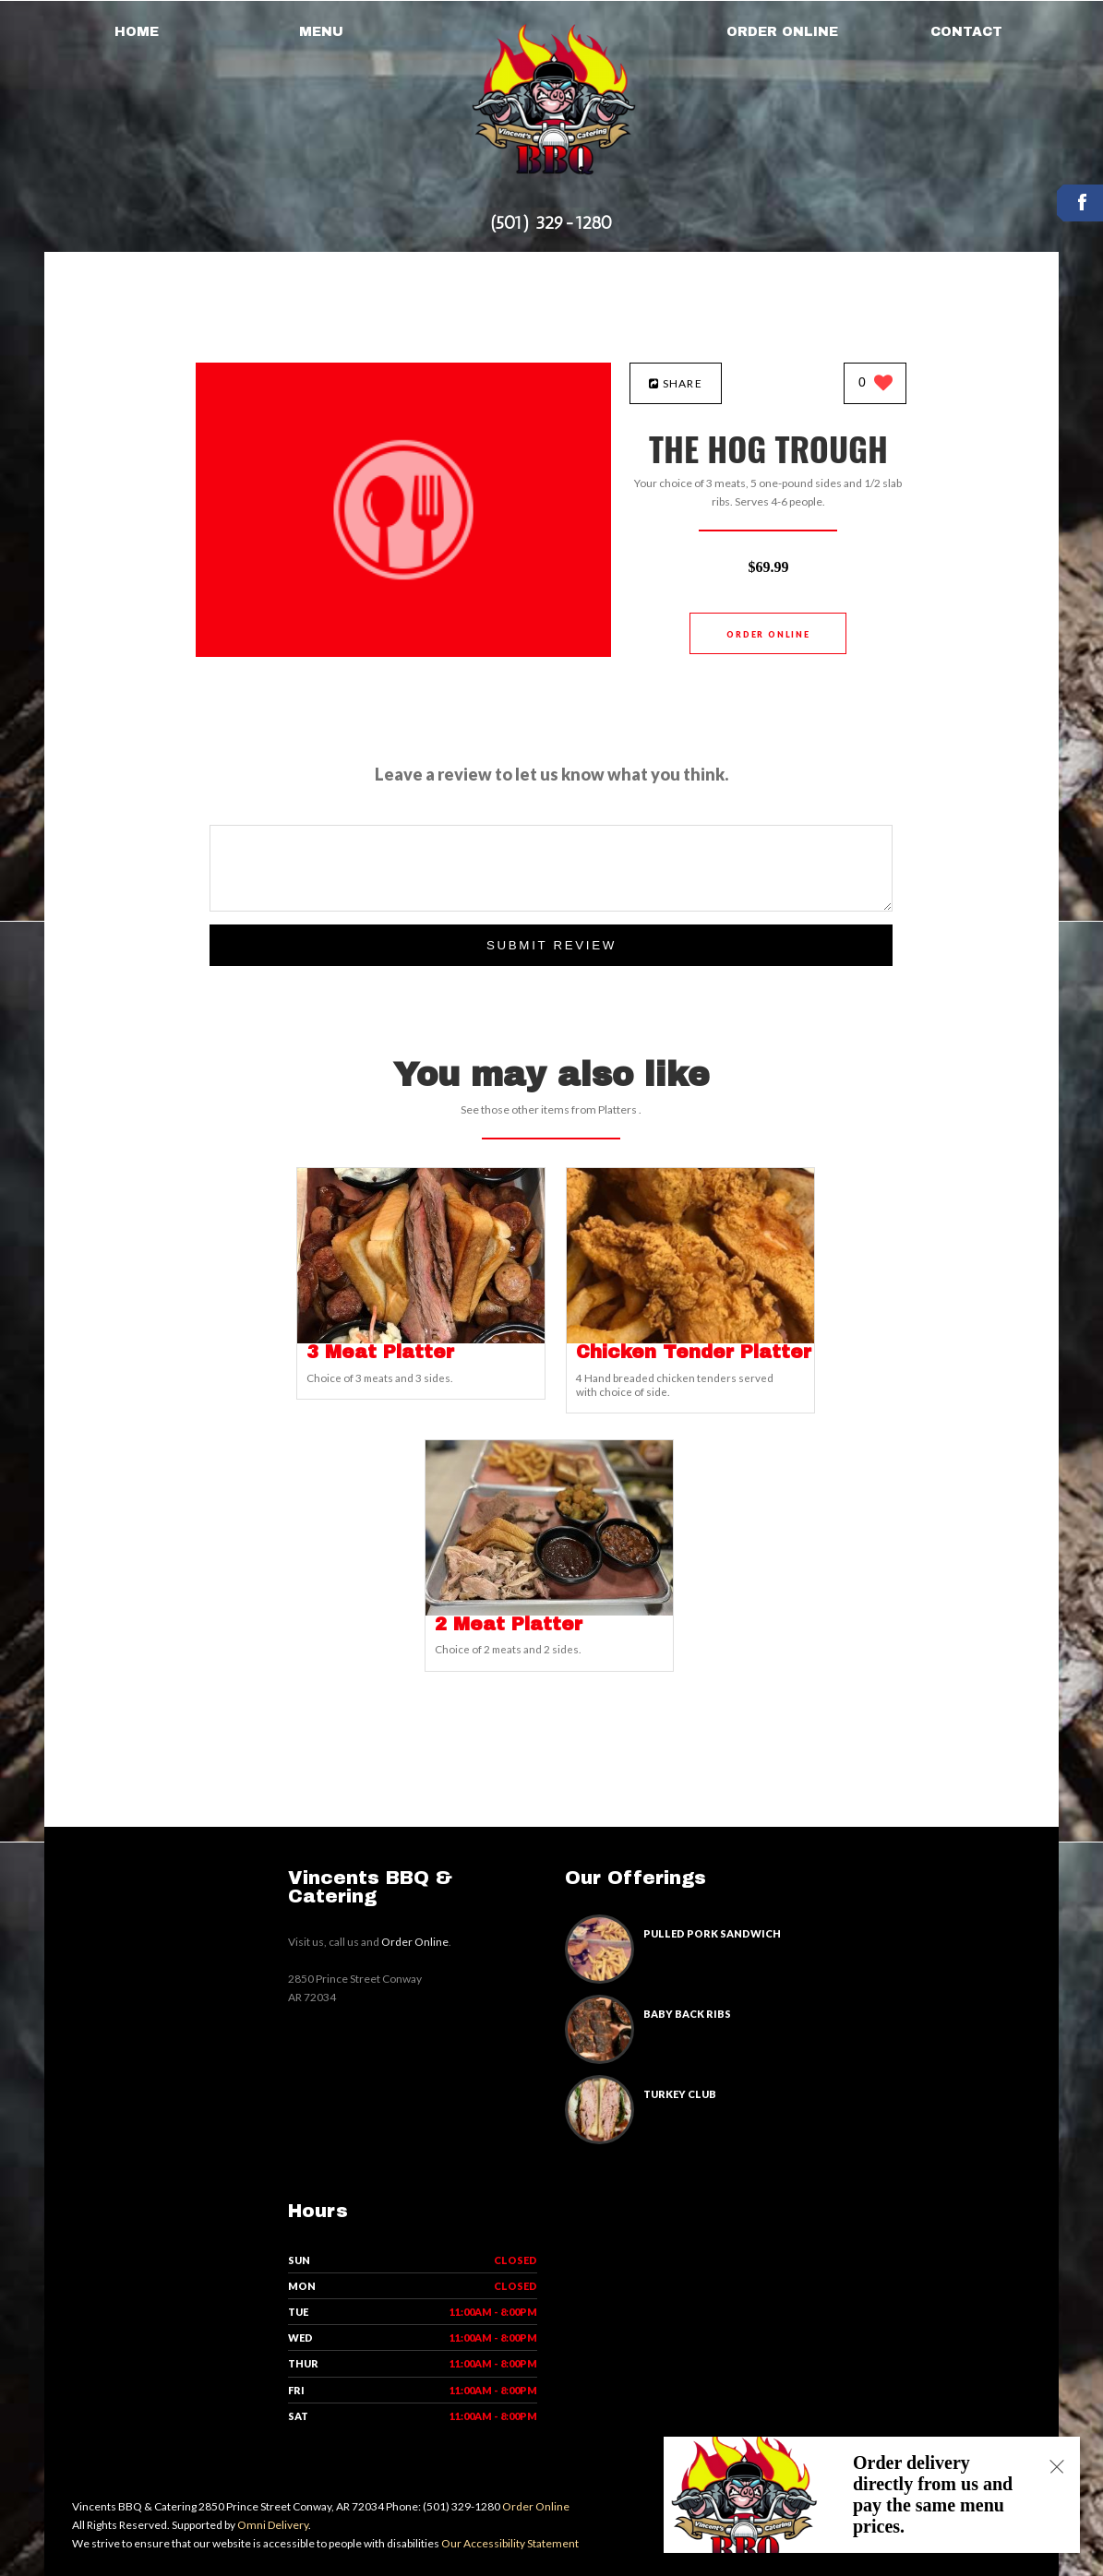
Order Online (782, 32)
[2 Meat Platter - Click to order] (549, 1611)
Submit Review (551, 945)
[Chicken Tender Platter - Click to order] (690, 1339)
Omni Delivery (272, 2525)
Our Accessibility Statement (509, 2543)
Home (136, 32)
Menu (321, 32)
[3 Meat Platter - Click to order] (421, 1339)
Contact (966, 32)
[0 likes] (875, 384)
